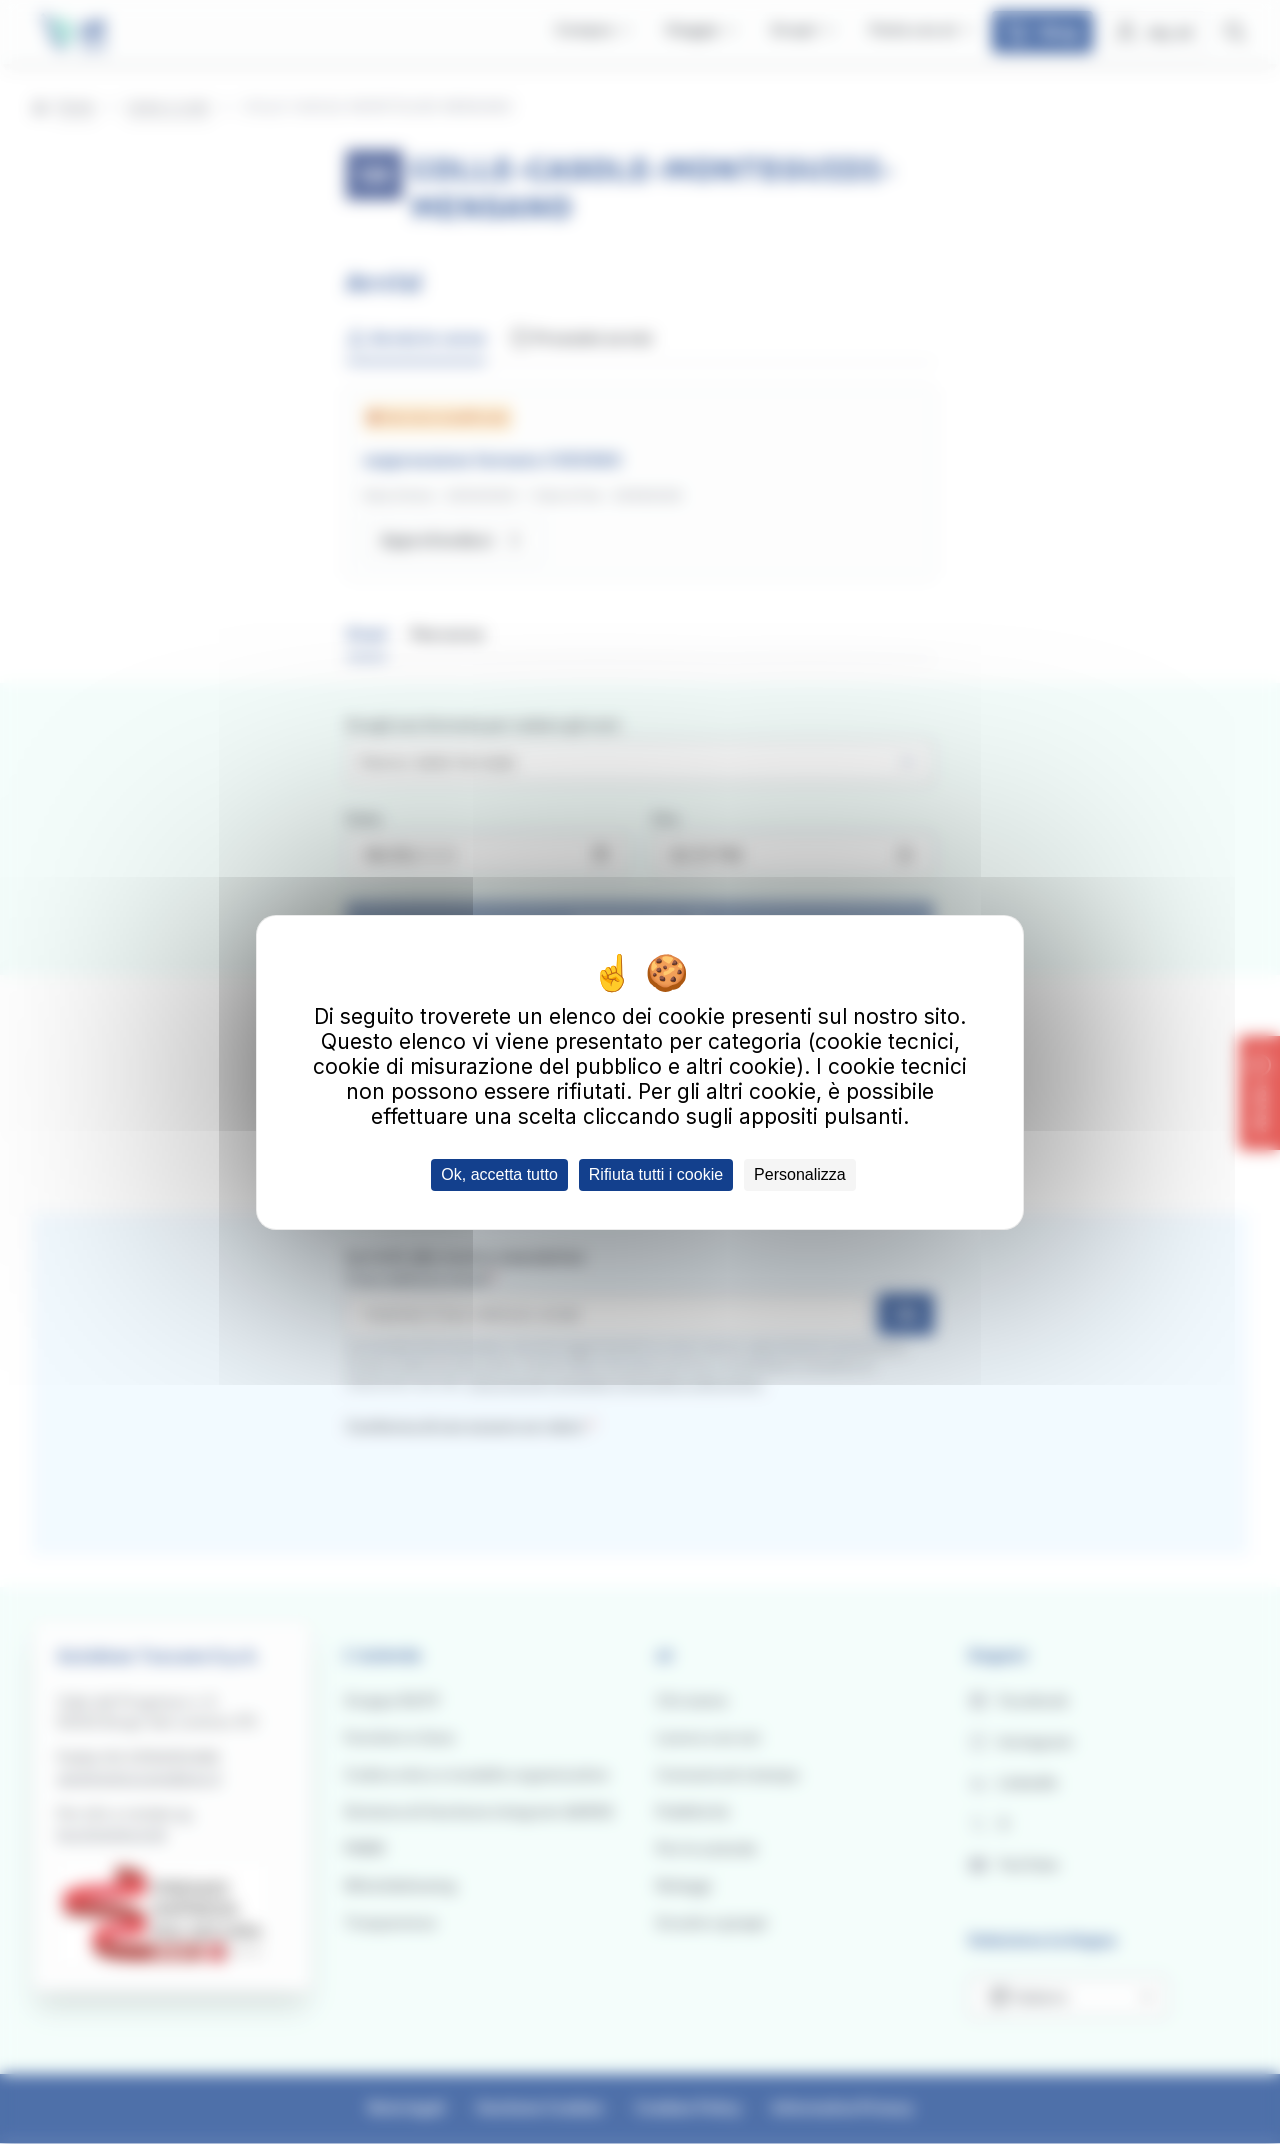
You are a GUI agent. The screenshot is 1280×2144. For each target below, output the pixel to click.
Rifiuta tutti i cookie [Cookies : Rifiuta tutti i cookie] (656, 1174)
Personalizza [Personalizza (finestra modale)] (800, 1174)
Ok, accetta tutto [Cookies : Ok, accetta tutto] (499, 1174)
